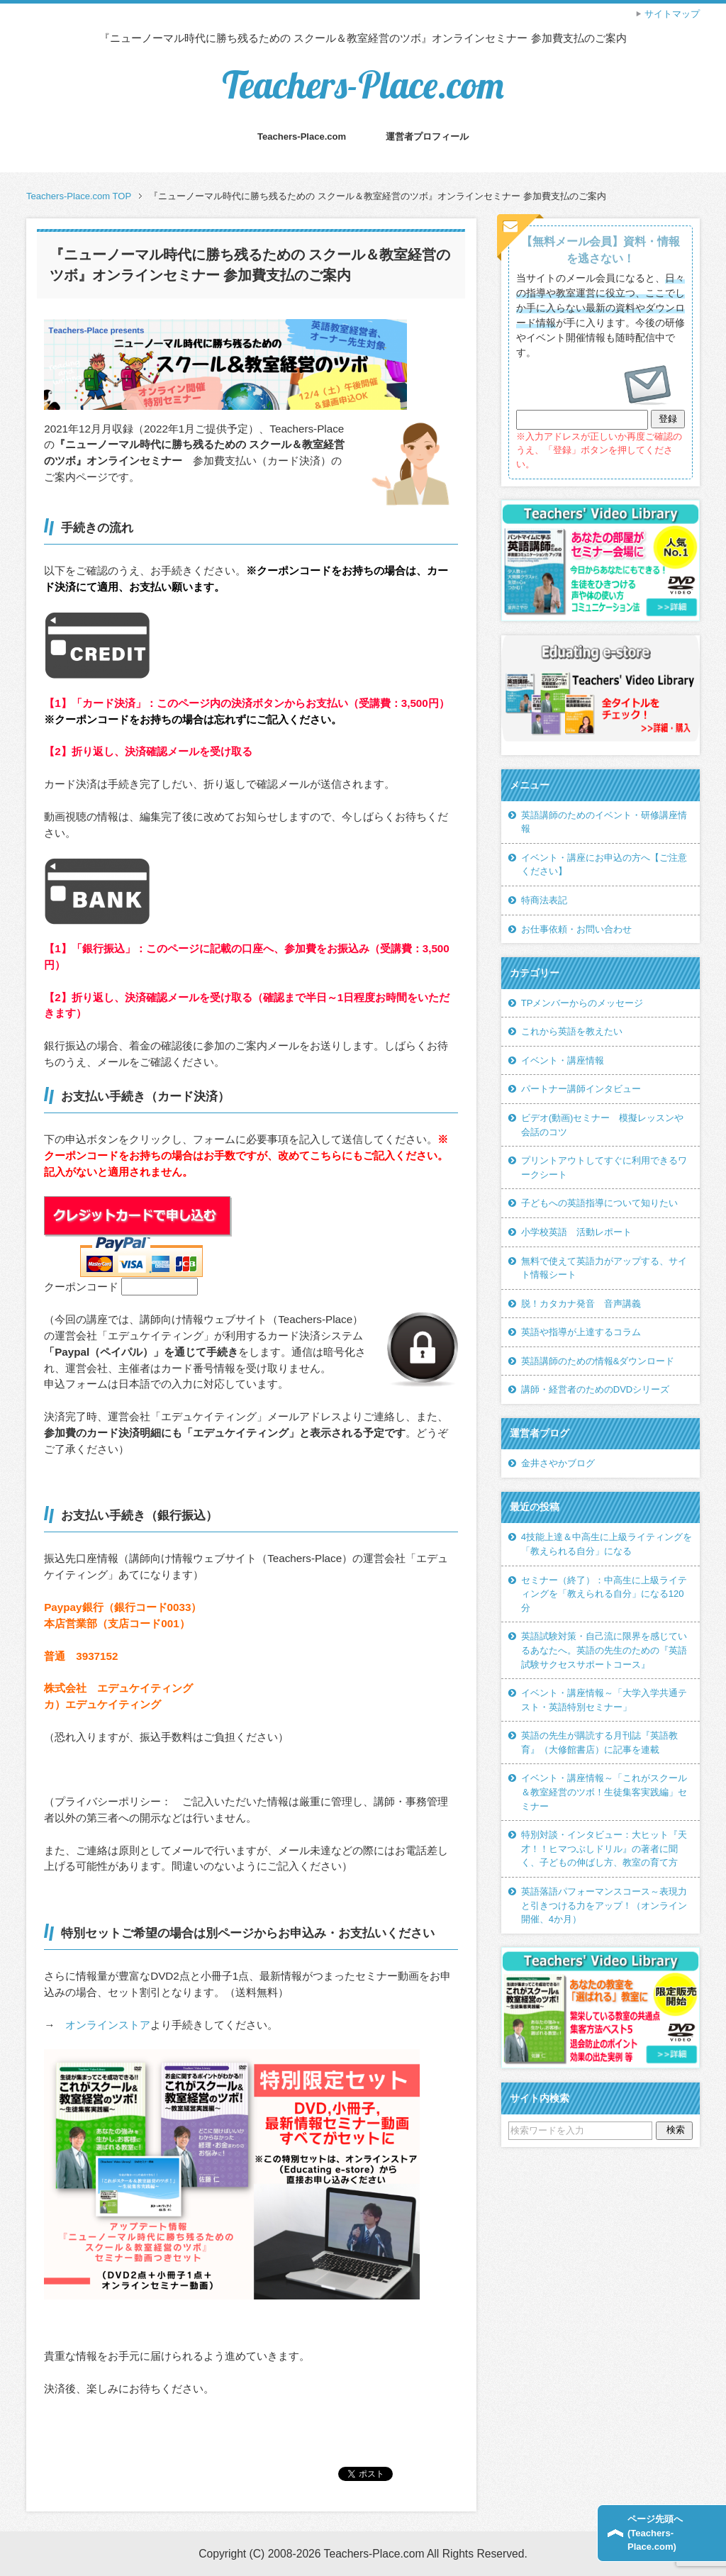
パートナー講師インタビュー (581, 1088)
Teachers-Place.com (363, 85)
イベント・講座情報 (562, 1060)
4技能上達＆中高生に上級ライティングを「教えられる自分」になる (606, 1544)
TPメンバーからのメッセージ (582, 1003)
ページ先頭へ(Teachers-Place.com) (655, 2533)
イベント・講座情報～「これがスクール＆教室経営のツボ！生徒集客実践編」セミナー (604, 1792)
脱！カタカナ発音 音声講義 (581, 1303)
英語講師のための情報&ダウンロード (598, 1361)
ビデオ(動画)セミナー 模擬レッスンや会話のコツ (602, 1125)
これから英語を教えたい (571, 1031)
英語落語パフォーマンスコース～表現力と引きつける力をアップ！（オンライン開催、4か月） (604, 1905)
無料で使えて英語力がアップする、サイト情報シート (604, 1268)
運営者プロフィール (427, 136)
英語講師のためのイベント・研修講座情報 (604, 822)
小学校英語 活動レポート (576, 1232)
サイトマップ (672, 14)
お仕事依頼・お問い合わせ (576, 929)
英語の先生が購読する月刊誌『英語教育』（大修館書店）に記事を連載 (599, 1742)
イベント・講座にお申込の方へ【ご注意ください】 (604, 864)
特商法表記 (544, 900)
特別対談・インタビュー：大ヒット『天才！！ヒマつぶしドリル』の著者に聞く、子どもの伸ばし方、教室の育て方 (604, 1848)
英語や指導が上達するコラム (581, 1332)
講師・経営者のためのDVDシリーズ (595, 1389)
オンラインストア (107, 2025)
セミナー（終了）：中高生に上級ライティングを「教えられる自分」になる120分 (604, 1594)
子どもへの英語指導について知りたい (599, 1203)
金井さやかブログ (558, 1463)
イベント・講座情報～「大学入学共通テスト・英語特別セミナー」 (604, 1700)
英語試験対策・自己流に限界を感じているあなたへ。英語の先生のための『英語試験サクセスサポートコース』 (604, 1650)
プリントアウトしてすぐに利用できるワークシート (604, 1167)
